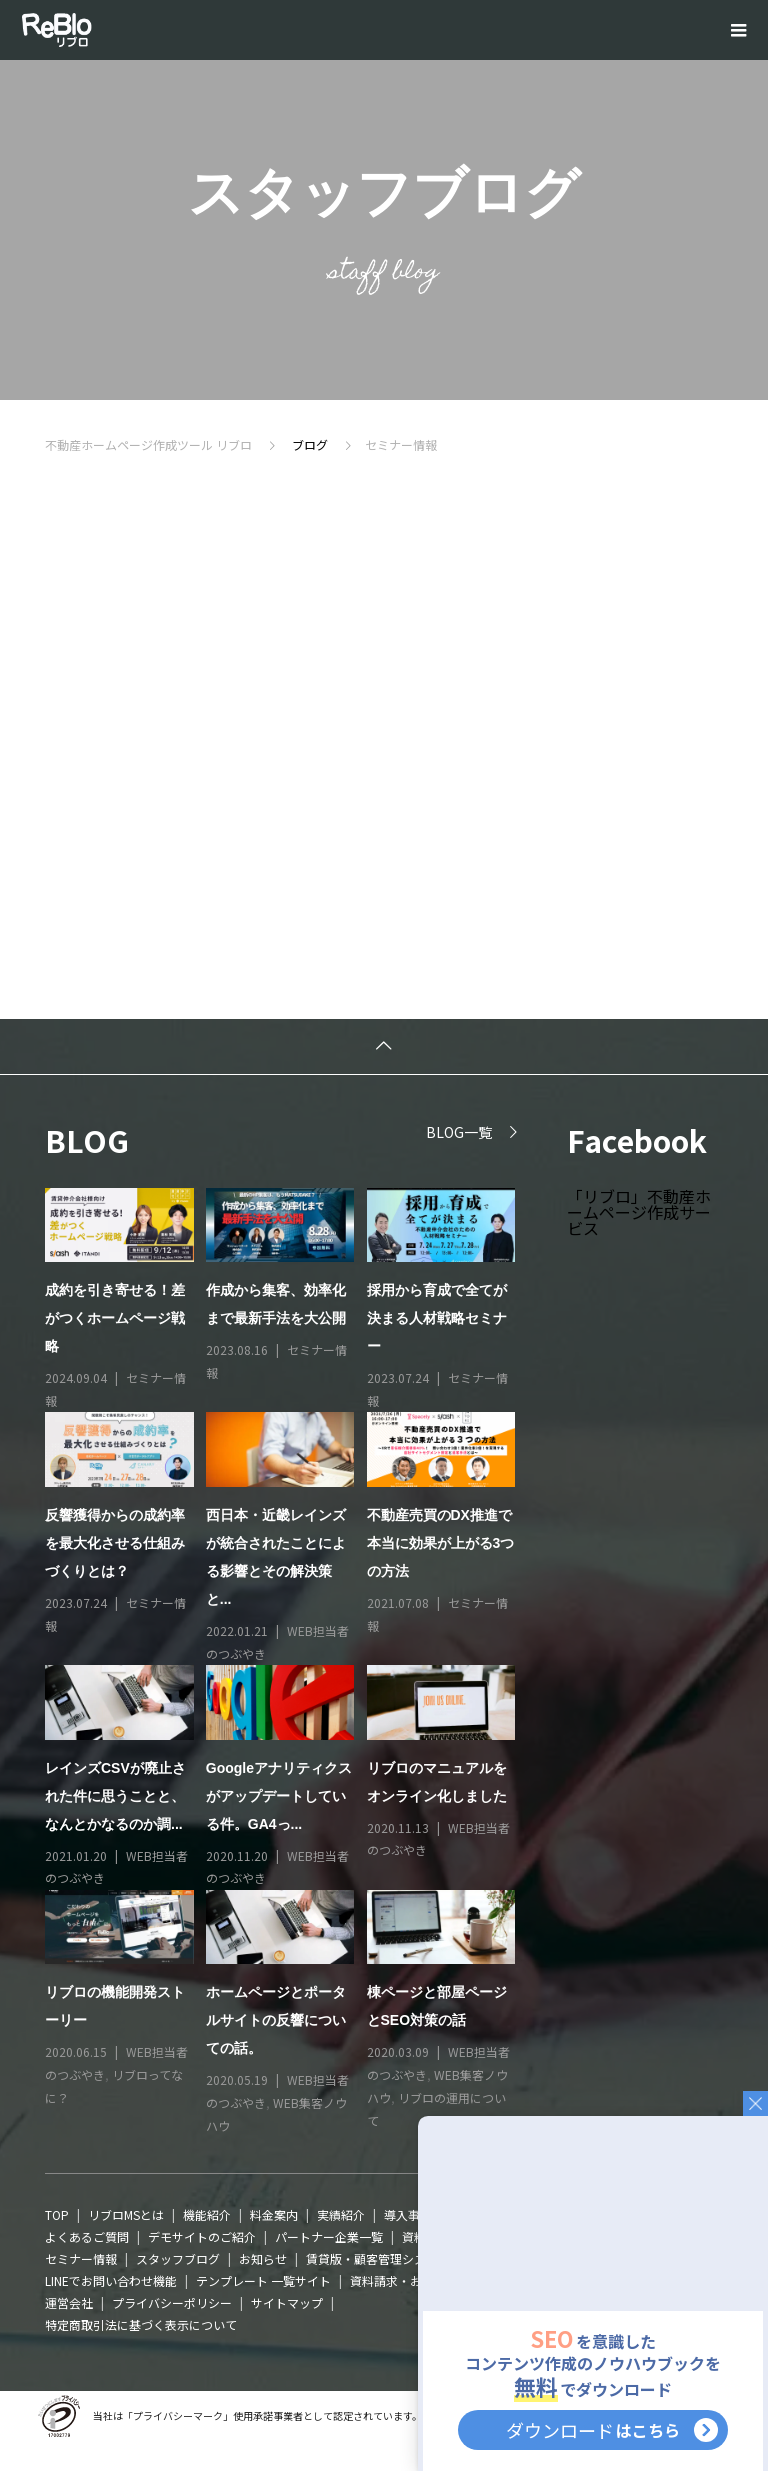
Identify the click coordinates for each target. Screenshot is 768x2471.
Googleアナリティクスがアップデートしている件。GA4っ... (279, 1796)
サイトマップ (287, 2302)
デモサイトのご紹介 (202, 2236)
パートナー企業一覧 (329, 2236)
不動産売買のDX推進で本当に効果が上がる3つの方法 (441, 1543)
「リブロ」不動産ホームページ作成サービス (639, 1212)
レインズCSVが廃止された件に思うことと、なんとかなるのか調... (115, 1796)
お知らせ (263, 2258)
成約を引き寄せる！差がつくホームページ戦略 (115, 1318)
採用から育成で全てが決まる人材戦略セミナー (437, 1318)
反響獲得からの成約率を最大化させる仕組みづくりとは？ (115, 1543)
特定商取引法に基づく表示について (141, 2324)
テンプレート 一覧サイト (263, 2280)
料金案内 (274, 2214)
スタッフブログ (178, 2258)
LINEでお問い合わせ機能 (111, 2280)
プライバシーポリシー (172, 2302)
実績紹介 (341, 2214)
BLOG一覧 (459, 1132)
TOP (57, 2214)
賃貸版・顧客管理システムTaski (391, 2258)
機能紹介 (207, 2214)
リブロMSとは (126, 2214)
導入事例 (408, 2214)
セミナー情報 (81, 2258)
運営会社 (69, 2302)
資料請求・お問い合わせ (416, 2280)
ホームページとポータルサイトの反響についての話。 (276, 2020)
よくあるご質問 (87, 2236)
